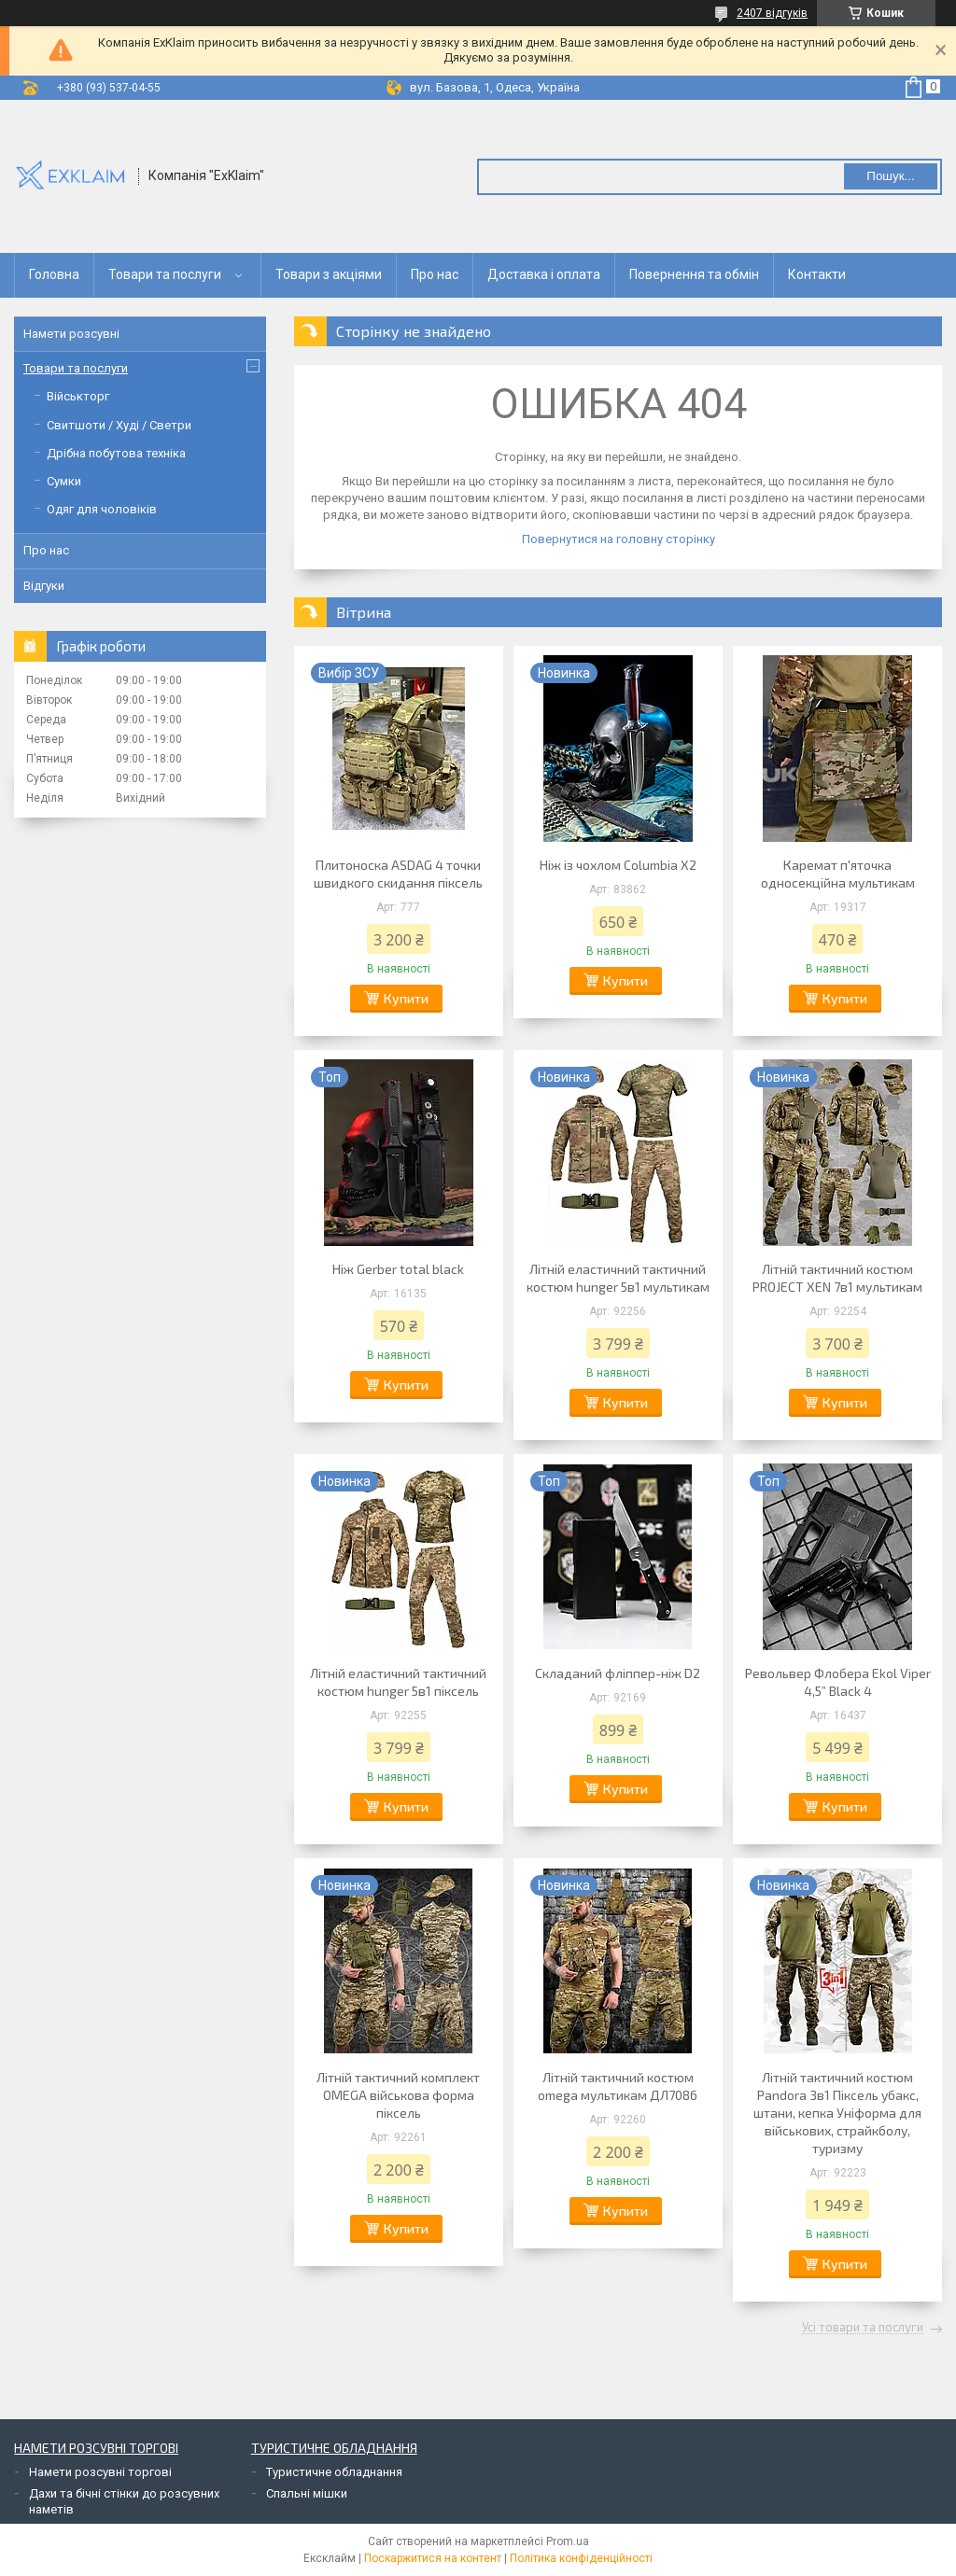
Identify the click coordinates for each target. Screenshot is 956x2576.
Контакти (817, 274)
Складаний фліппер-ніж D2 (617, 1673)
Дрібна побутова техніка (116, 453)
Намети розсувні (71, 334)
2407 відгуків (772, 13)
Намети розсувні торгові (100, 2472)
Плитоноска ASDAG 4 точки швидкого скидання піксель (398, 873)
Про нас (434, 274)
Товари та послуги (164, 274)
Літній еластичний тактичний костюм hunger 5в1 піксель (398, 1682)
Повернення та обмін (694, 274)
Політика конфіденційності (581, 2558)
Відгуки (43, 586)
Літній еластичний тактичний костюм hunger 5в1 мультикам (618, 1278)
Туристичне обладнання (334, 2472)
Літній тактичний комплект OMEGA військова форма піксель (398, 2095)
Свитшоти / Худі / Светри (119, 425)
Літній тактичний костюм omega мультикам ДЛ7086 (617, 2086)
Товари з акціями (328, 274)
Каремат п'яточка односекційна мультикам (838, 873)
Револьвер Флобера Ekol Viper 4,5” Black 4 (838, 1682)
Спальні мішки (306, 2493)
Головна (54, 274)
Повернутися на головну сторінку (618, 539)
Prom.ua (567, 2541)
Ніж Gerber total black (398, 1269)
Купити (406, 998)
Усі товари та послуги (862, 2327)
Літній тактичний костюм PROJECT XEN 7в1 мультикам (837, 1278)
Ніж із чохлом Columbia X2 (618, 865)
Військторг (78, 396)
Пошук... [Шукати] (890, 176)
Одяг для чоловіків (102, 509)
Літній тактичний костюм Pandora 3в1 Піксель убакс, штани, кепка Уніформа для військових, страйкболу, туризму (837, 2112)
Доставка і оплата (543, 274)
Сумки (64, 481)
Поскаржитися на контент (432, 2558)
